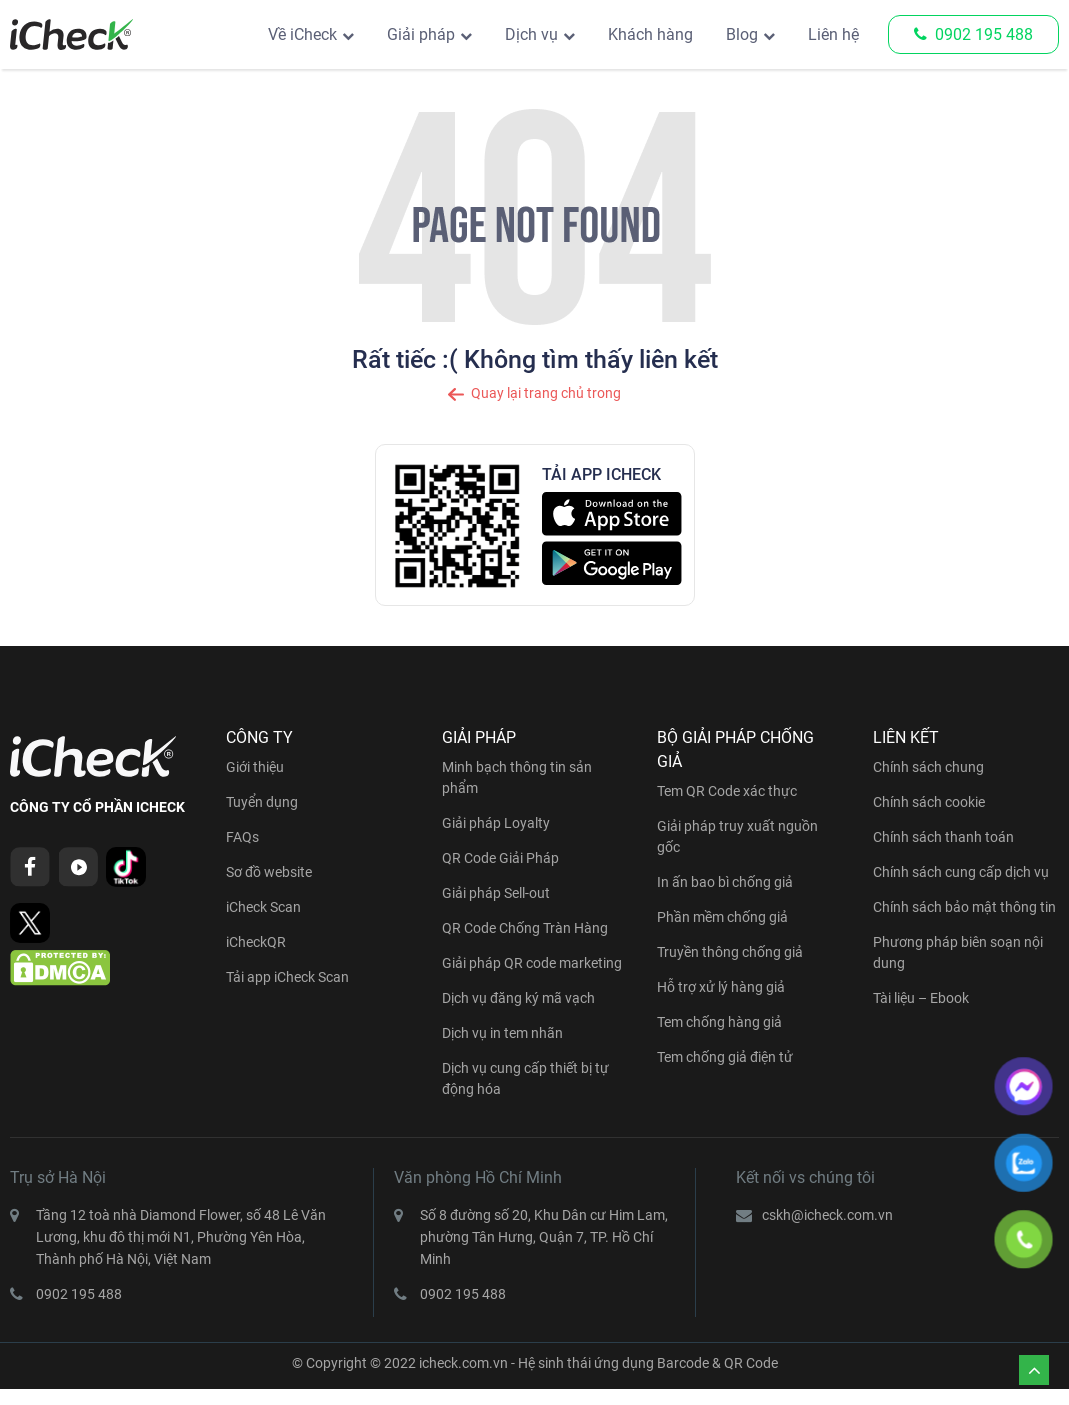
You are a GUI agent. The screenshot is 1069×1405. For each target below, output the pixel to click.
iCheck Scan (263, 907)
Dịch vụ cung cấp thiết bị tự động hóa (525, 1078)
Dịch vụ (531, 34)
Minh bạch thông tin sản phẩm (517, 777)
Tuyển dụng (262, 802)
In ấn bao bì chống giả (725, 882)
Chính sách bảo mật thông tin (964, 907)
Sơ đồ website (269, 872)
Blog (742, 34)
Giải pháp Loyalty (496, 823)
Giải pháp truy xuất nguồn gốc (737, 836)
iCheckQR (256, 942)
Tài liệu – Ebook (921, 998)
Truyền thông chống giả (730, 952)
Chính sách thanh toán (943, 837)
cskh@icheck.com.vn (827, 1215)
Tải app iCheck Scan (287, 977)
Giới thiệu (255, 767)
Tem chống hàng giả (719, 1022)
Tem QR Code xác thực (727, 791)
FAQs (242, 837)
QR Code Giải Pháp (500, 858)
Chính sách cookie (929, 802)
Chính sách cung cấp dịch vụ (961, 872)
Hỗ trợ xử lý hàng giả (721, 987)
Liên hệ (833, 34)
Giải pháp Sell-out (496, 893)
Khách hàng (650, 34)
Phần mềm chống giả (722, 917)
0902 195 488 (973, 34)
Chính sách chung (928, 767)
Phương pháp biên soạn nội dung (958, 952)
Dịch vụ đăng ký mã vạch (518, 998)
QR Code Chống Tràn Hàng (525, 928)
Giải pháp (421, 34)
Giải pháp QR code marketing (532, 963)
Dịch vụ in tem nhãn (502, 1033)
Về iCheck (302, 34)
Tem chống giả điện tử (725, 1057)
